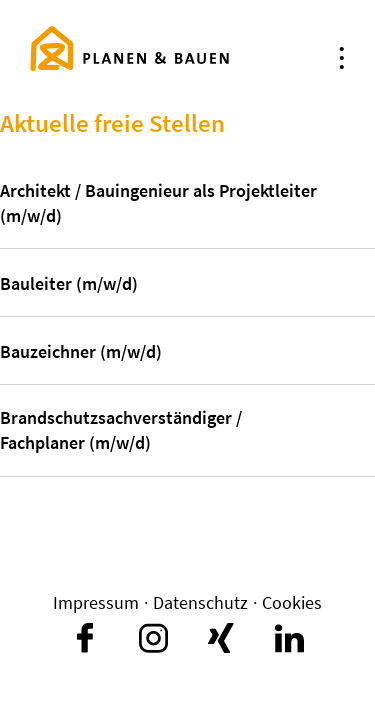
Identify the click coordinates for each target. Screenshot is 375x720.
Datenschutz (200, 602)
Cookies (292, 602)
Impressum (96, 602)
